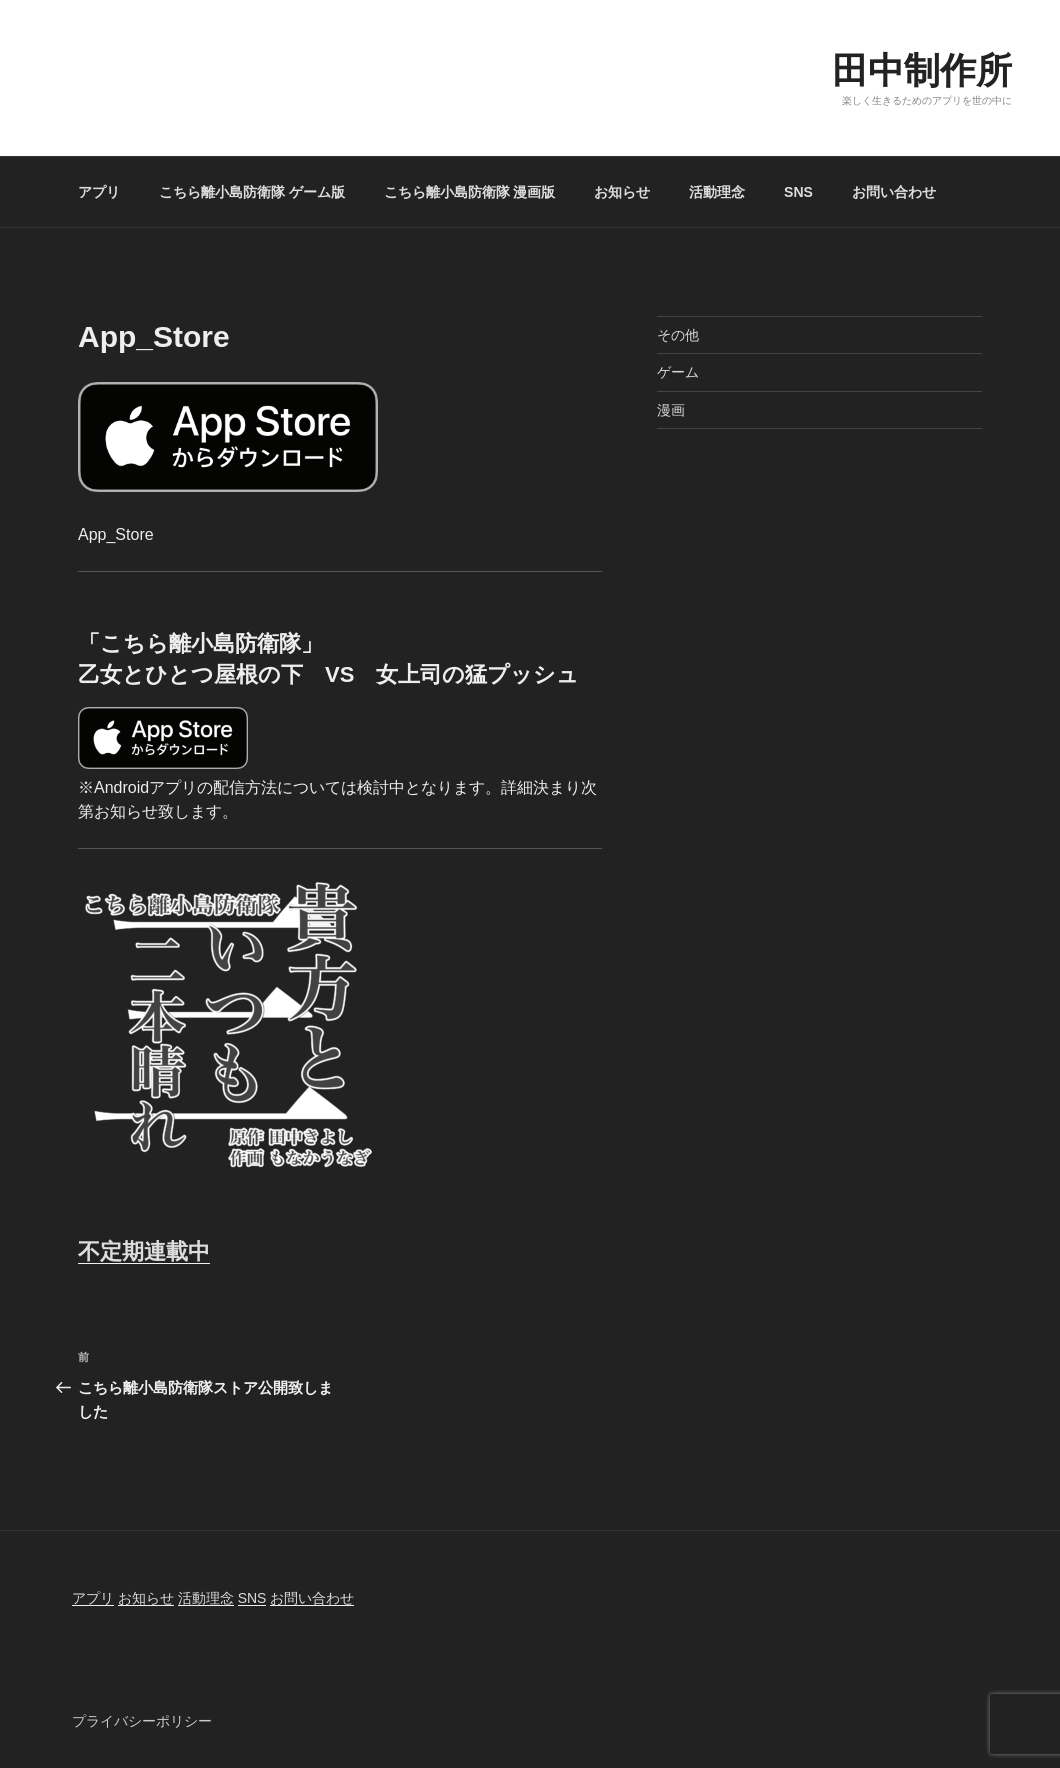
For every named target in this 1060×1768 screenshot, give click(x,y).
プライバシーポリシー (142, 1721)
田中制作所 (922, 70)
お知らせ (622, 192)
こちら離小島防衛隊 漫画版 (470, 192)
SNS (798, 192)
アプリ (99, 192)
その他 (678, 335)
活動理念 (717, 192)
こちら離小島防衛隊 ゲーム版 (252, 192)
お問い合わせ (894, 192)
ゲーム (678, 372)
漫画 (671, 410)
